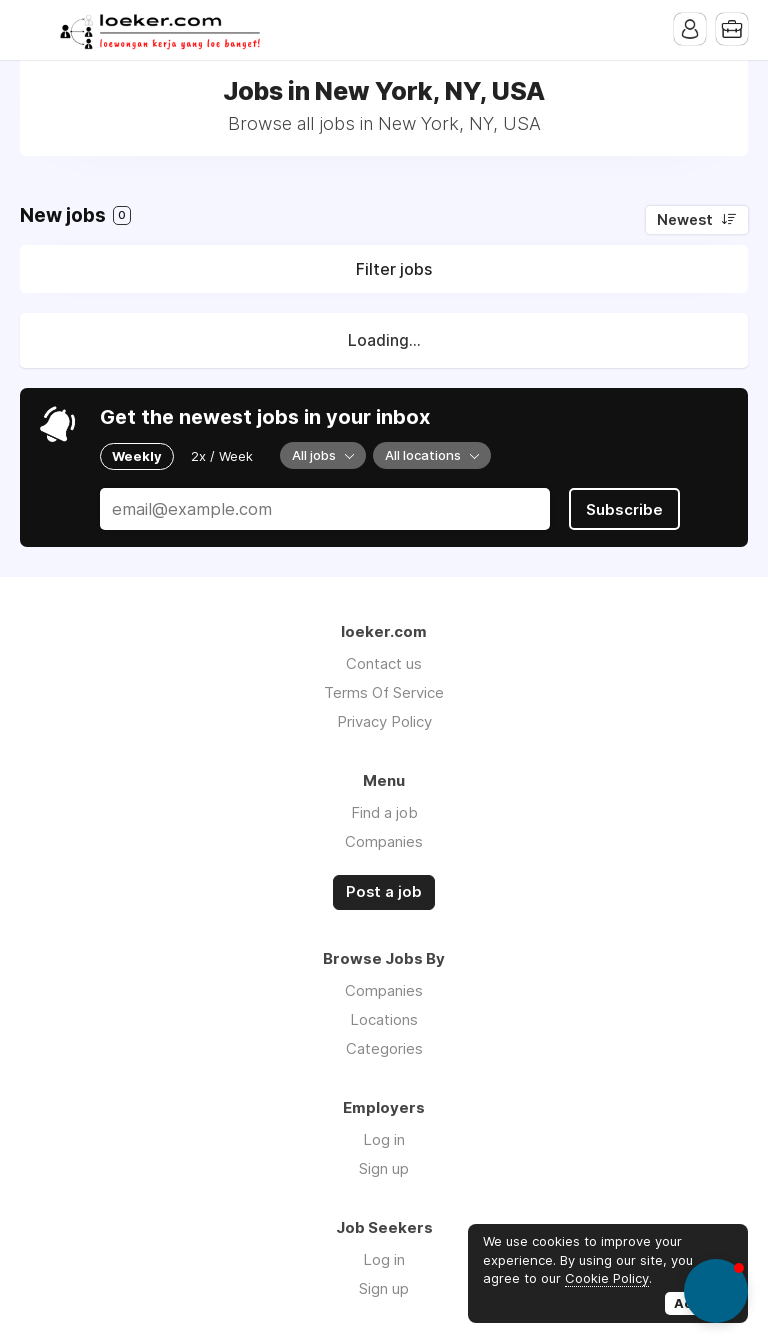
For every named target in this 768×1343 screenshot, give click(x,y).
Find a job (384, 812)
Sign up (384, 1168)
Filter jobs (394, 269)
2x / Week (222, 456)
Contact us (384, 663)
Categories (384, 1048)
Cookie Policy (607, 1278)
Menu (35, 30)
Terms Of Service (384, 692)
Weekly (137, 456)
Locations (384, 1019)
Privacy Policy (384, 721)
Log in (384, 1139)
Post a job (384, 892)
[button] (716, 1291)
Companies (384, 841)
